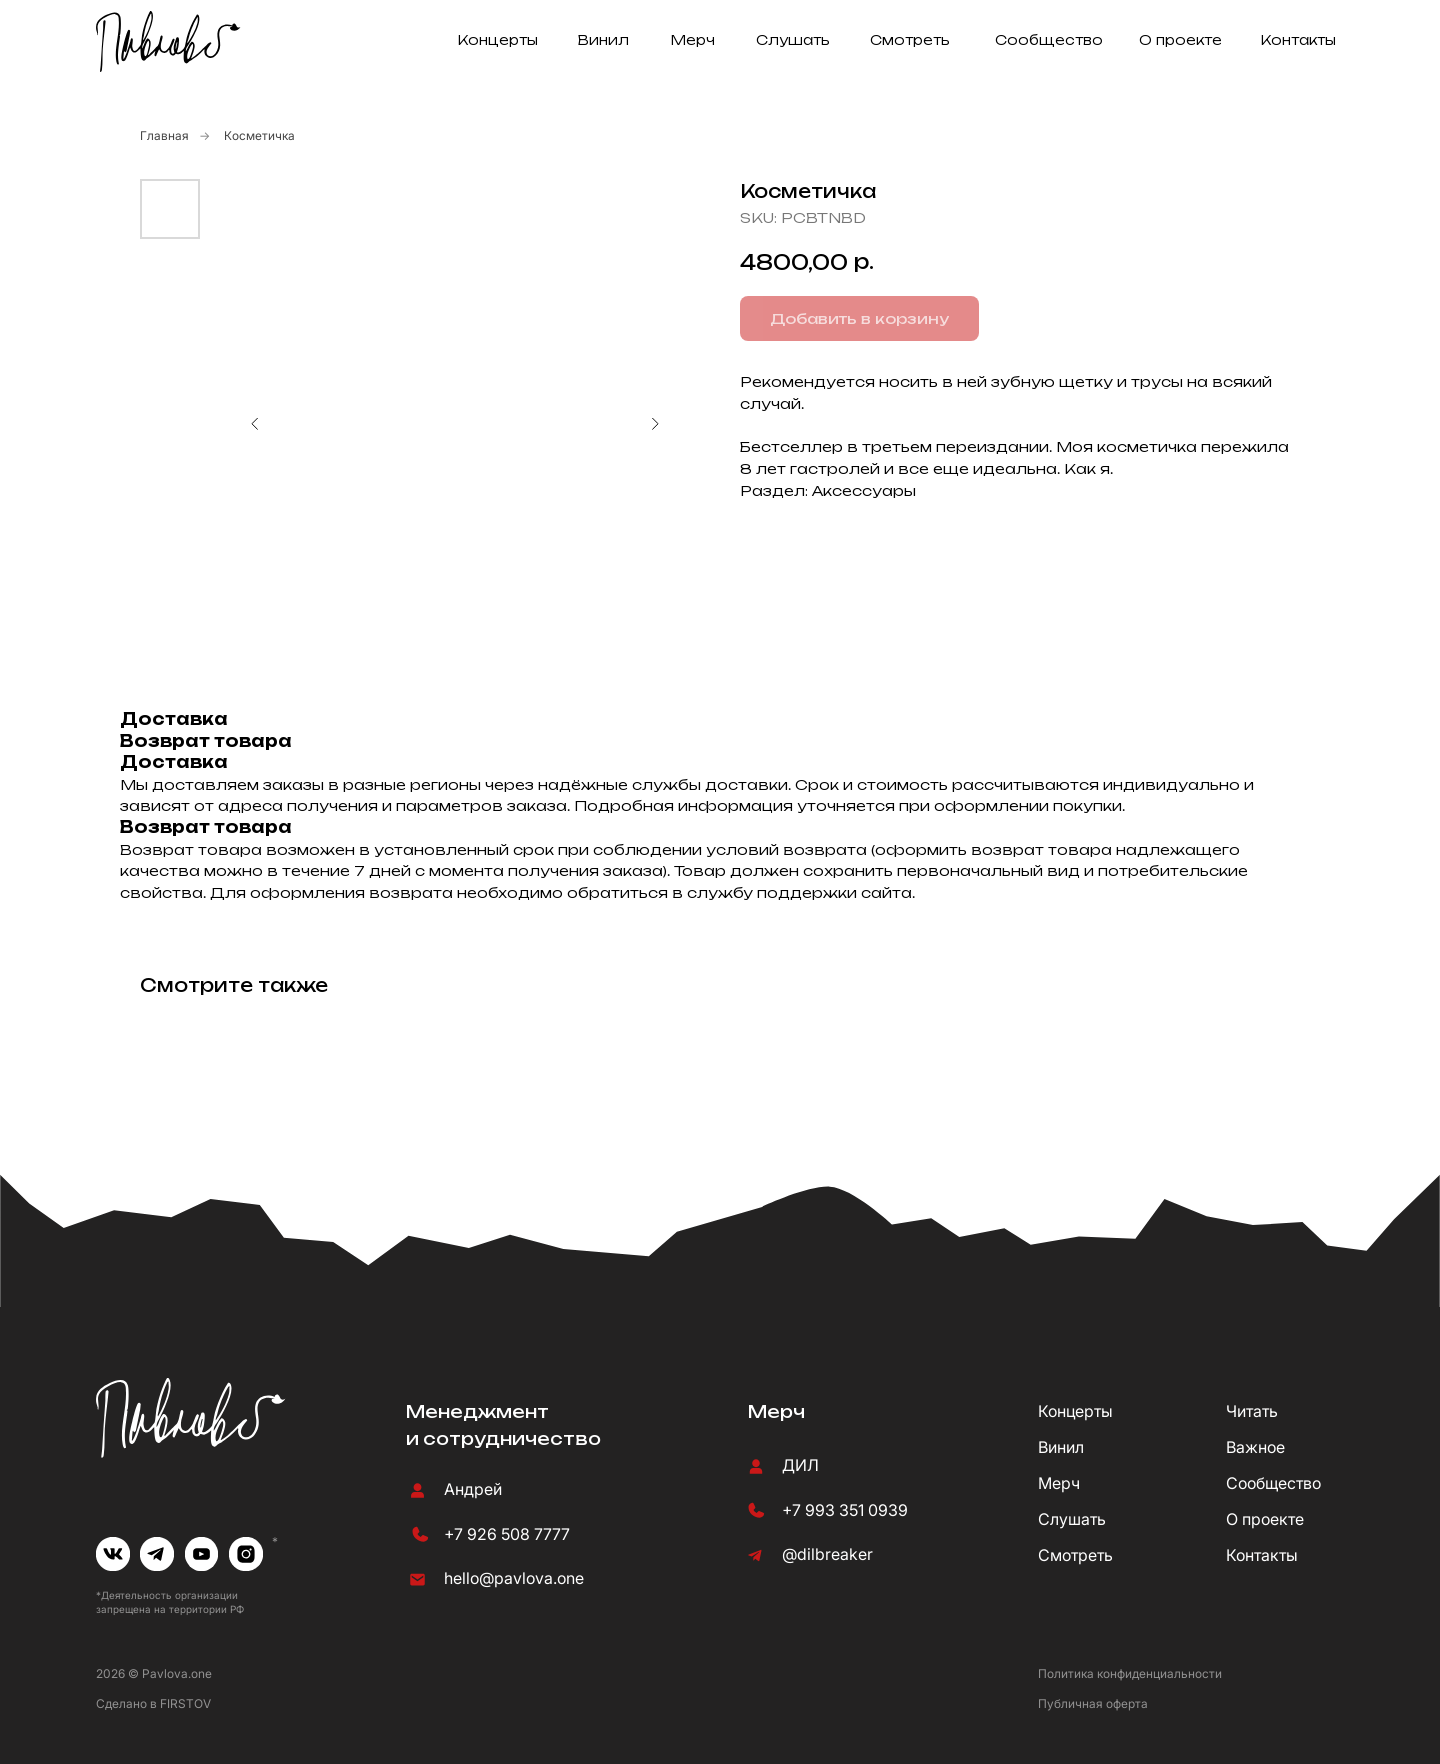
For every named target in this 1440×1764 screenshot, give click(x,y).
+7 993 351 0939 (845, 1510)
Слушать (793, 40)
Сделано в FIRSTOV (153, 1703)
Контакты (1298, 40)
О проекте (1180, 40)
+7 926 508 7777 (507, 1534)
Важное (1255, 1447)
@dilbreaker (827, 1554)
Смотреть (910, 40)
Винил (603, 40)
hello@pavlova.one (514, 1578)
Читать (1252, 1411)
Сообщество (1049, 40)
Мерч (693, 40)
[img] (113, 1554)
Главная (164, 135)
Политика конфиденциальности (1130, 1673)
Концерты (498, 40)
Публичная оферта (1093, 1703)
